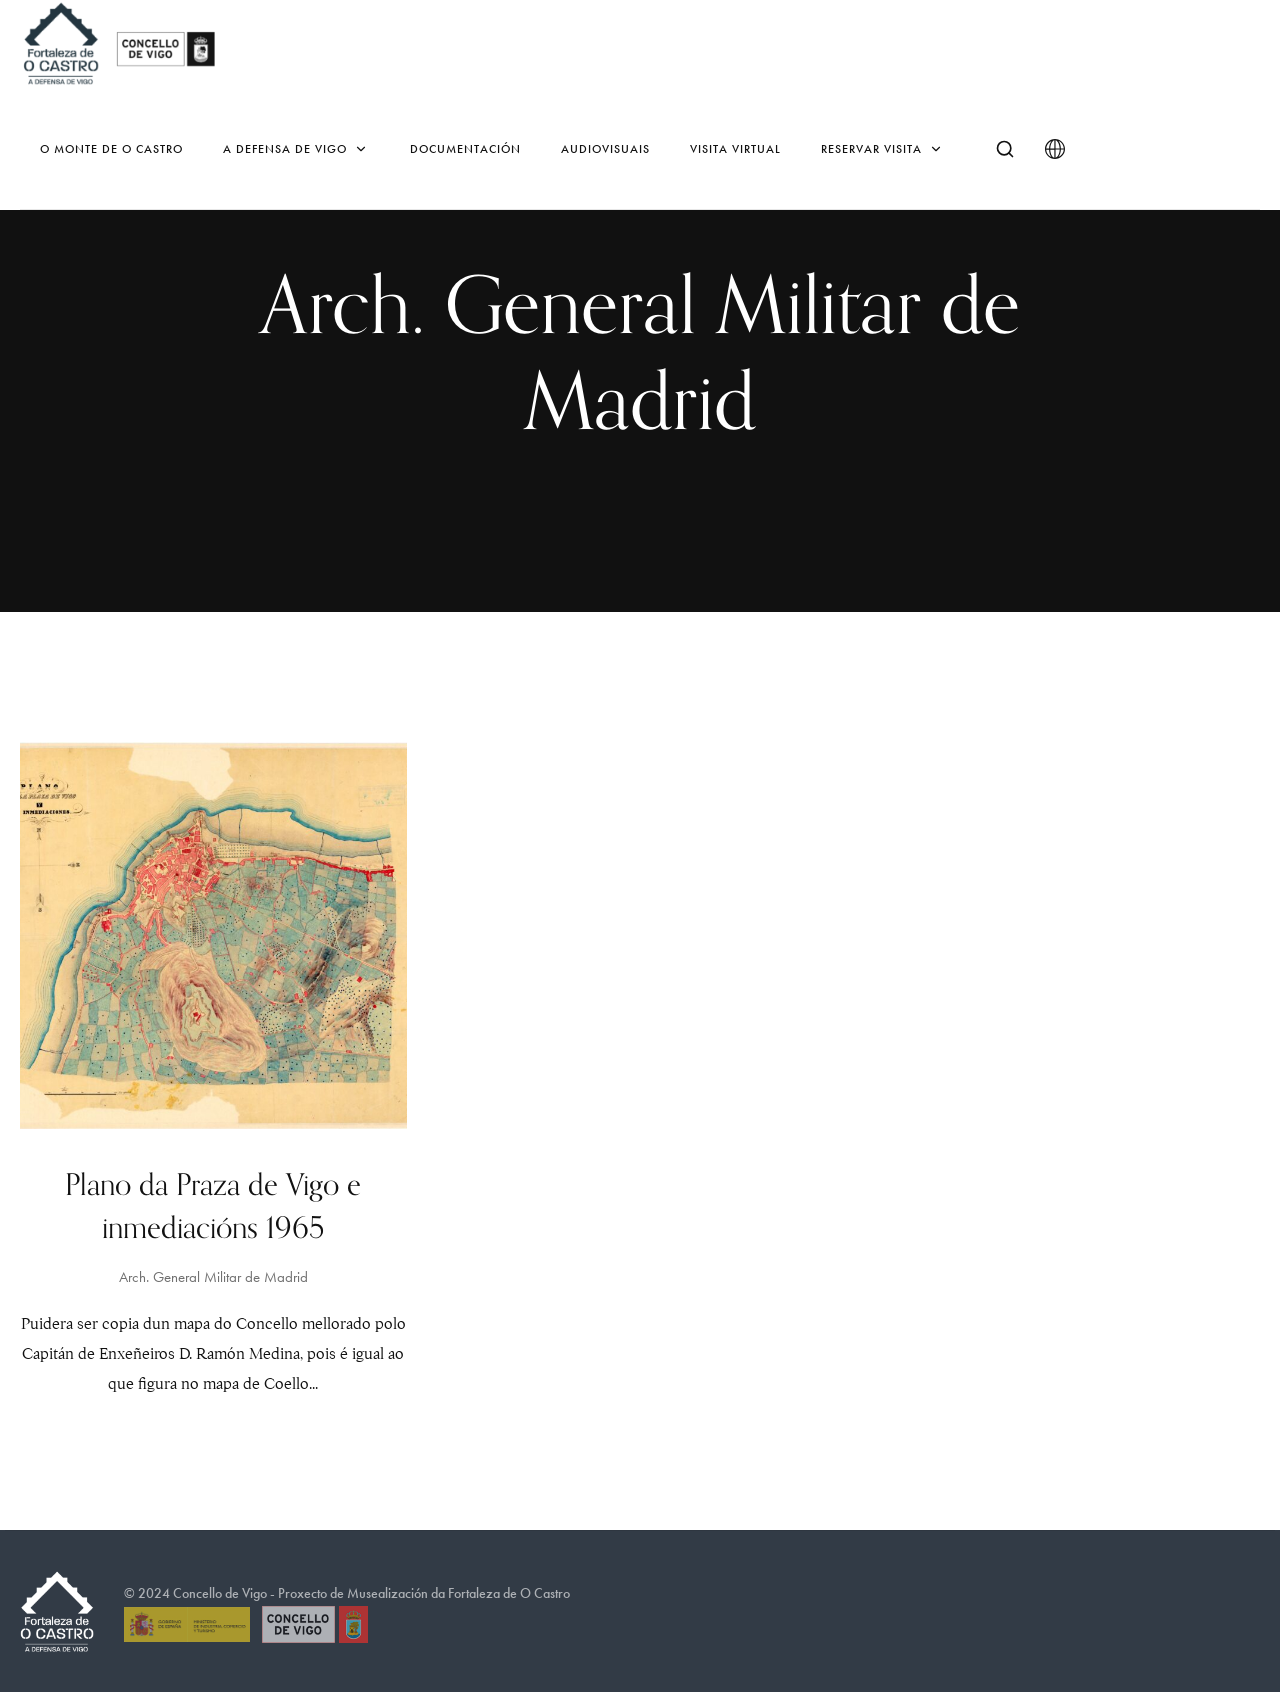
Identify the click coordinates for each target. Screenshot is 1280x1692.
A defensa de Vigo (296, 149)
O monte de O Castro (111, 149)
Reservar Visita (883, 149)
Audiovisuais (605, 149)
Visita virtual (735, 149)
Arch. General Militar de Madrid (213, 1277)
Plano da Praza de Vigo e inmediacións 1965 (213, 1207)
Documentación (465, 149)
